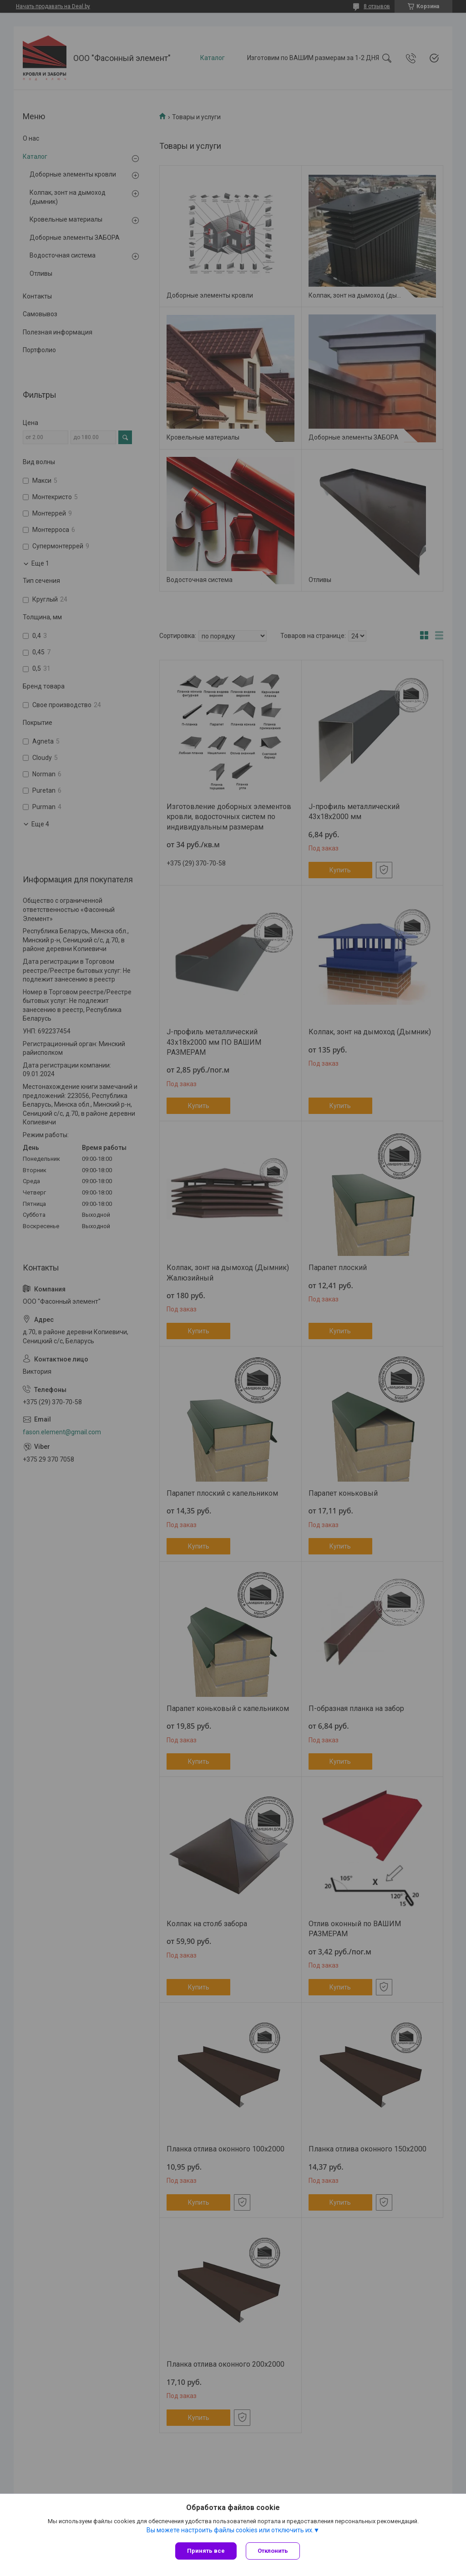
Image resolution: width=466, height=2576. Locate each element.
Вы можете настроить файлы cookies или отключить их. (230, 2530)
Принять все (206, 2550)
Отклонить (273, 2550)
